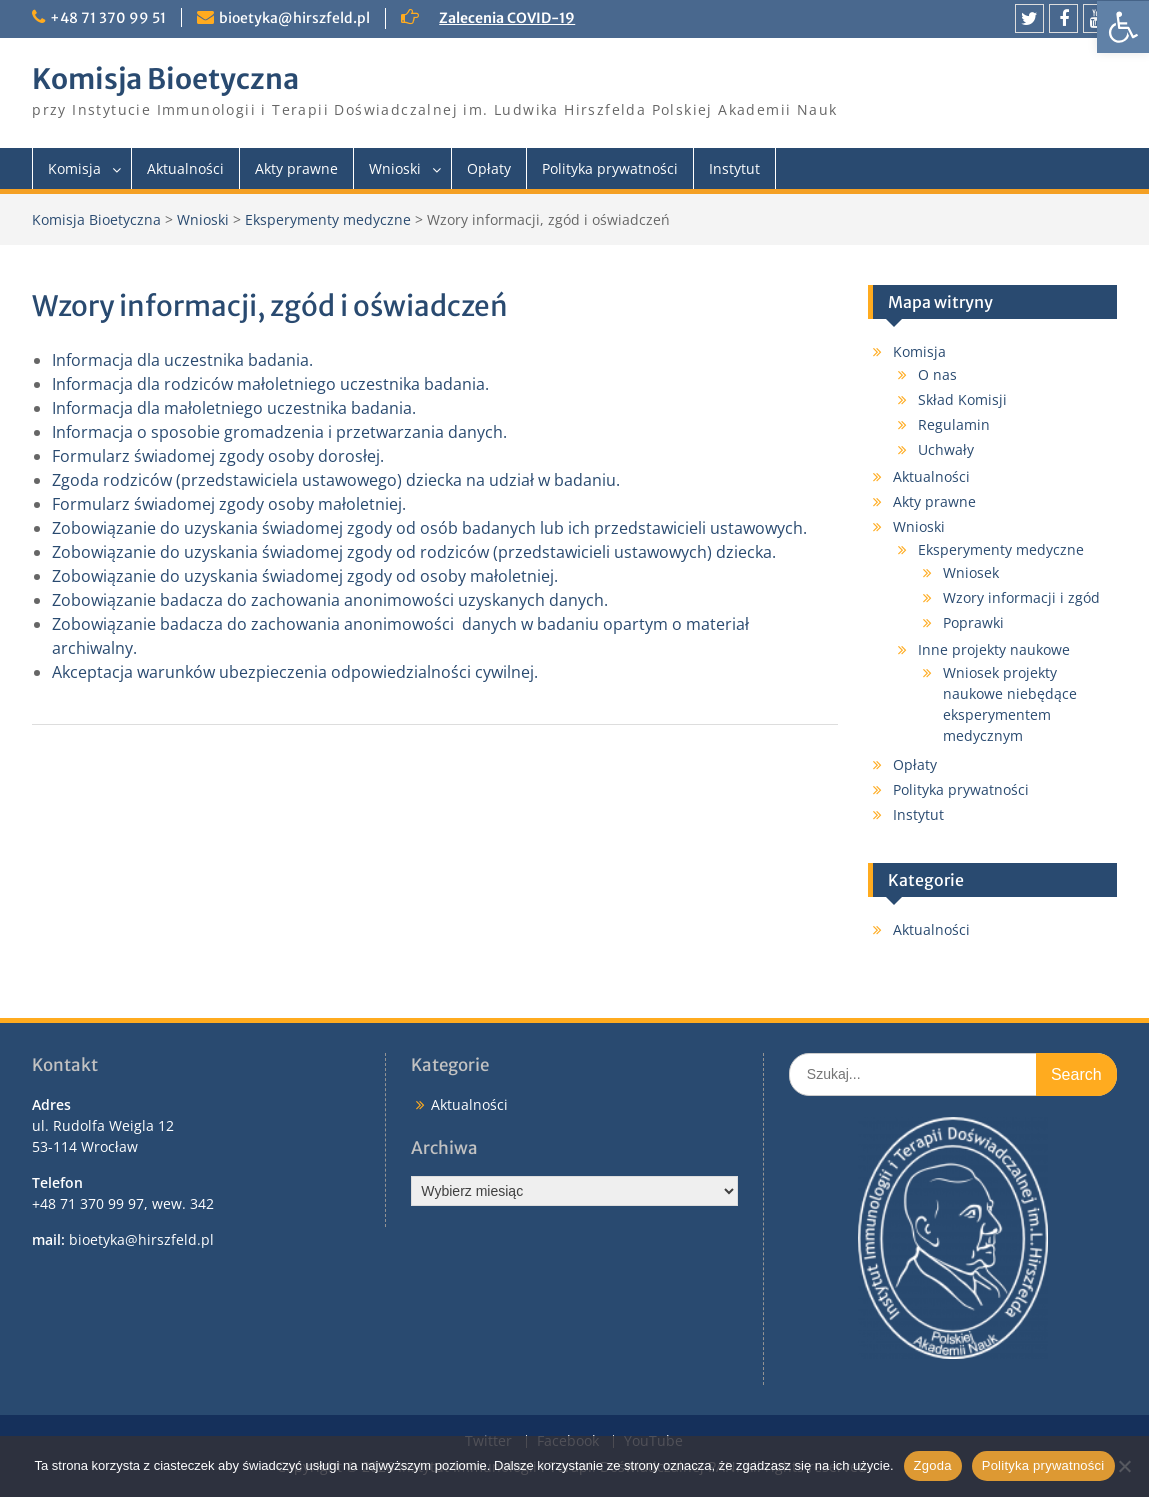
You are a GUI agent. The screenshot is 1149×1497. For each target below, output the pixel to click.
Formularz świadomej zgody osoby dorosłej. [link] (218, 456)
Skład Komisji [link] (962, 399)
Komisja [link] (74, 168)
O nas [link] (937, 374)
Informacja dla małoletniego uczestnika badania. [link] (234, 408)
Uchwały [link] (946, 449)
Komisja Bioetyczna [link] (165, 79)
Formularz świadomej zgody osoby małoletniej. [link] (229, 504)
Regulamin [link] (954, 424)
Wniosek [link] (971, 572)
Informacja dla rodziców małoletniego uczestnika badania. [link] (270, 384)
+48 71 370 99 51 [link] (108, 18)
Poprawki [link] (973, 622)
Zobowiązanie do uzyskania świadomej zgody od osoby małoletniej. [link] (305, 576)
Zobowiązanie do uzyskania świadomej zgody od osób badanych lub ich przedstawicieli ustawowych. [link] (429, 528)
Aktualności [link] (185, 168)
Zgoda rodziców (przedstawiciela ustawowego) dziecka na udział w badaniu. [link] (336, 480)
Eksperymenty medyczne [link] (328, 219)
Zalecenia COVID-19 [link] (507, 18)
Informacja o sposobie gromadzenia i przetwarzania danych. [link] (279, 432)
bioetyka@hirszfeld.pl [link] (294, 18)
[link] (1123, 27)
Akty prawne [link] (296, 168)
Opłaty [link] (489, 168)
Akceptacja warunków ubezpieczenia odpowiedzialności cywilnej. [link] (295, 672)
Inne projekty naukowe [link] (994, 649)
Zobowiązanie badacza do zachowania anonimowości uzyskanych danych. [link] (330, 600)
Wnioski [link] (395, 168)
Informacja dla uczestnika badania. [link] (182, 360)
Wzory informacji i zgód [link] (1021, 597)
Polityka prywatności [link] (610, 168)
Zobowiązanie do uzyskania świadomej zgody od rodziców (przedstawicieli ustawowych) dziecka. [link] (414, 552)
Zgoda (933, 1465)
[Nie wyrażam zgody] (1124, 1466)
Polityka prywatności (1043, 1465)
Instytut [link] (734, 168)
